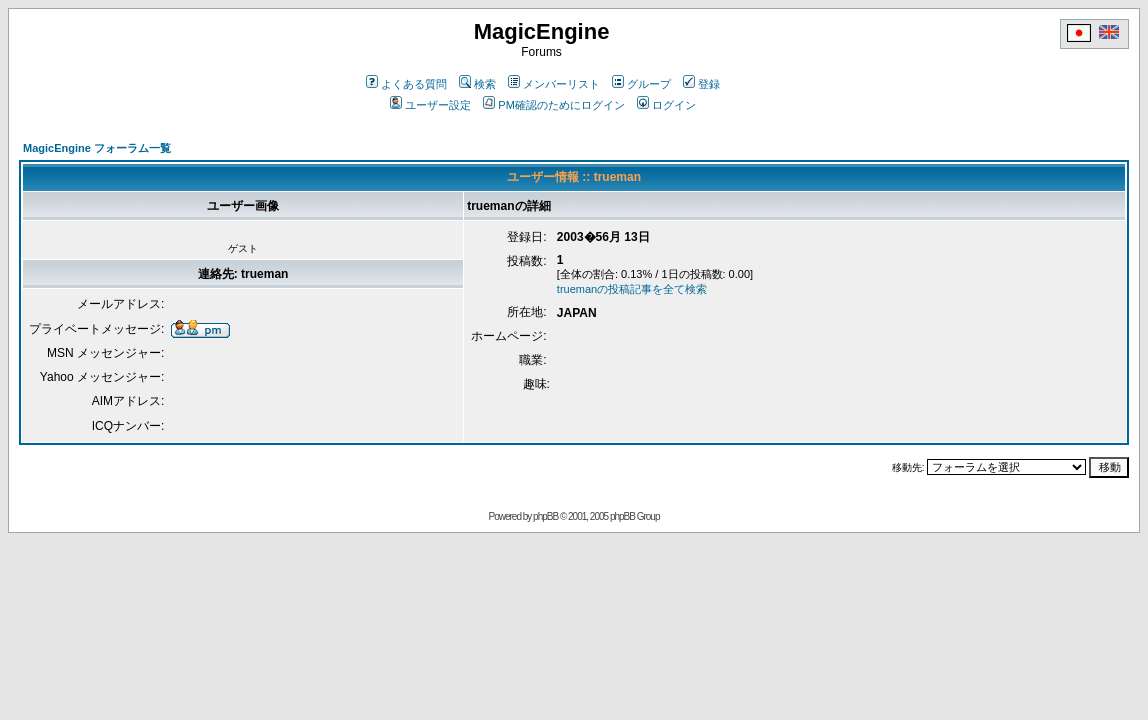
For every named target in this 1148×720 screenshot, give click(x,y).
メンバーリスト (554, 84)
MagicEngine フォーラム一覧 (97, 148)
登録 (701, 84)
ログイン (666, 105)
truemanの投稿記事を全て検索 (632, 289)
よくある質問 (406, 84)
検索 (477, 84)
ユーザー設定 (430, 105)
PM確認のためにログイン (554, 105)
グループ (641, 84)
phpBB (545, 516)
